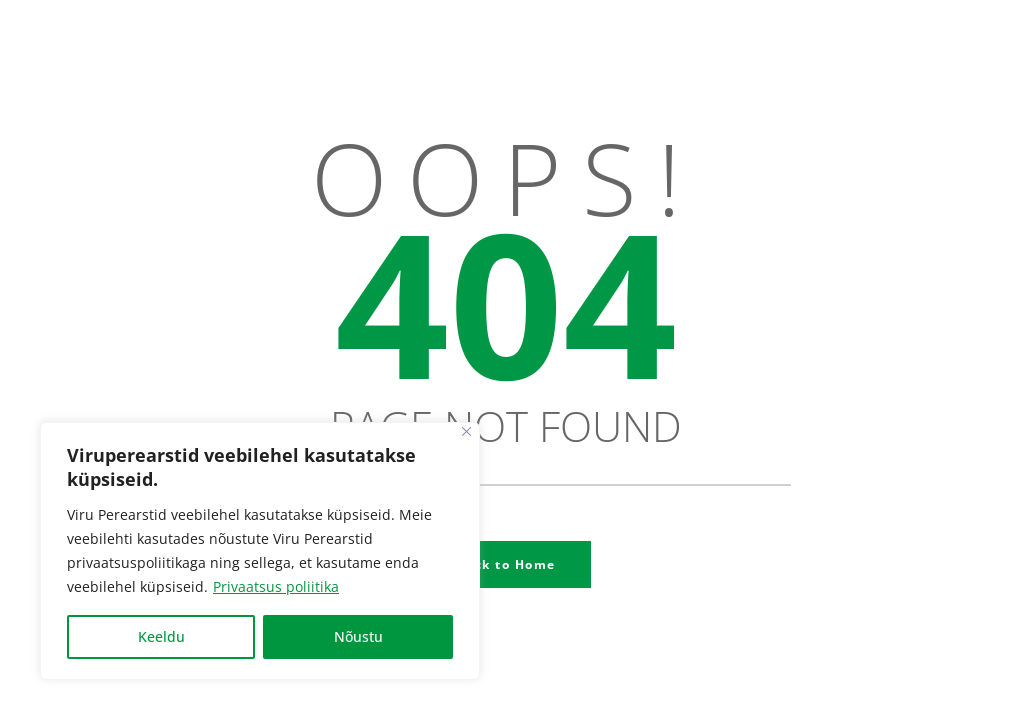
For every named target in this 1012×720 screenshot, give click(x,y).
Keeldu (161, 636)
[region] (260, 551)
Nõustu (358, 636)
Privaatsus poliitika (276, 586)
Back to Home (506, 564)
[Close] (466, 431)
